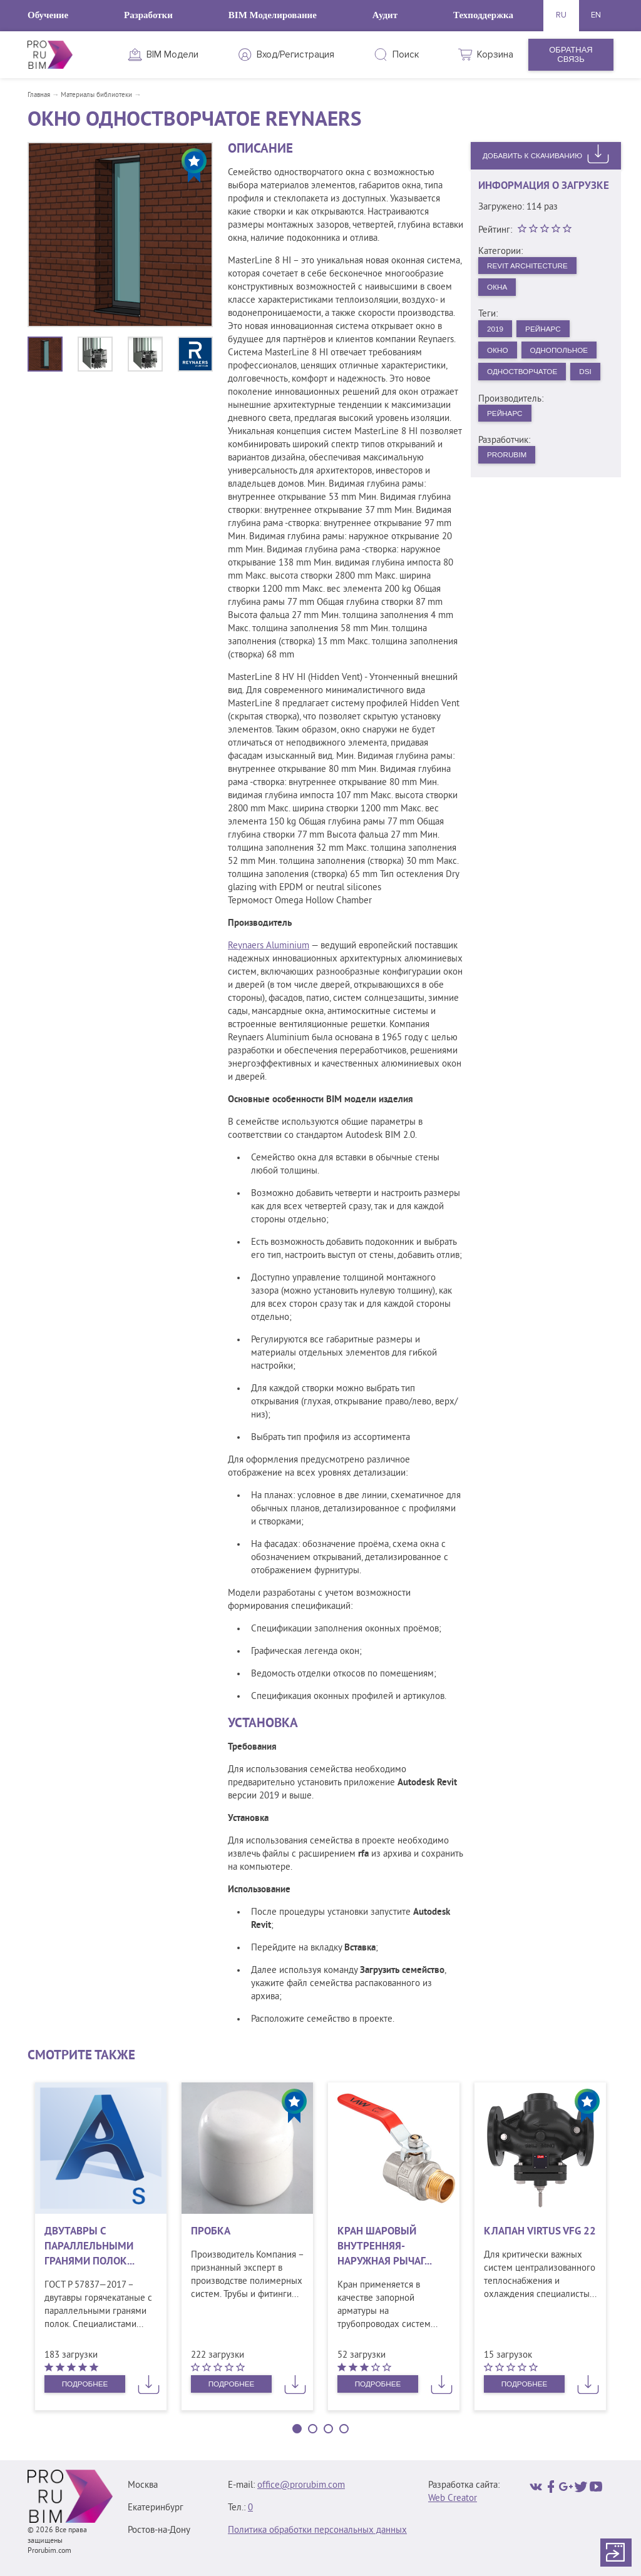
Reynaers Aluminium (268, 946)
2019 (497, 333)
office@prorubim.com (301, 2486)
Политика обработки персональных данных (317, 2531)
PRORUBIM (510, 514)
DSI (495, 427)
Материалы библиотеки (96, 95)
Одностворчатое (527, 403)
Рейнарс (550, 333)
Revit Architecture (533, 266)
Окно (499, 357)
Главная (39, 95)
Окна (499, 290)
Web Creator (452, 2499)
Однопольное (520, 380)
